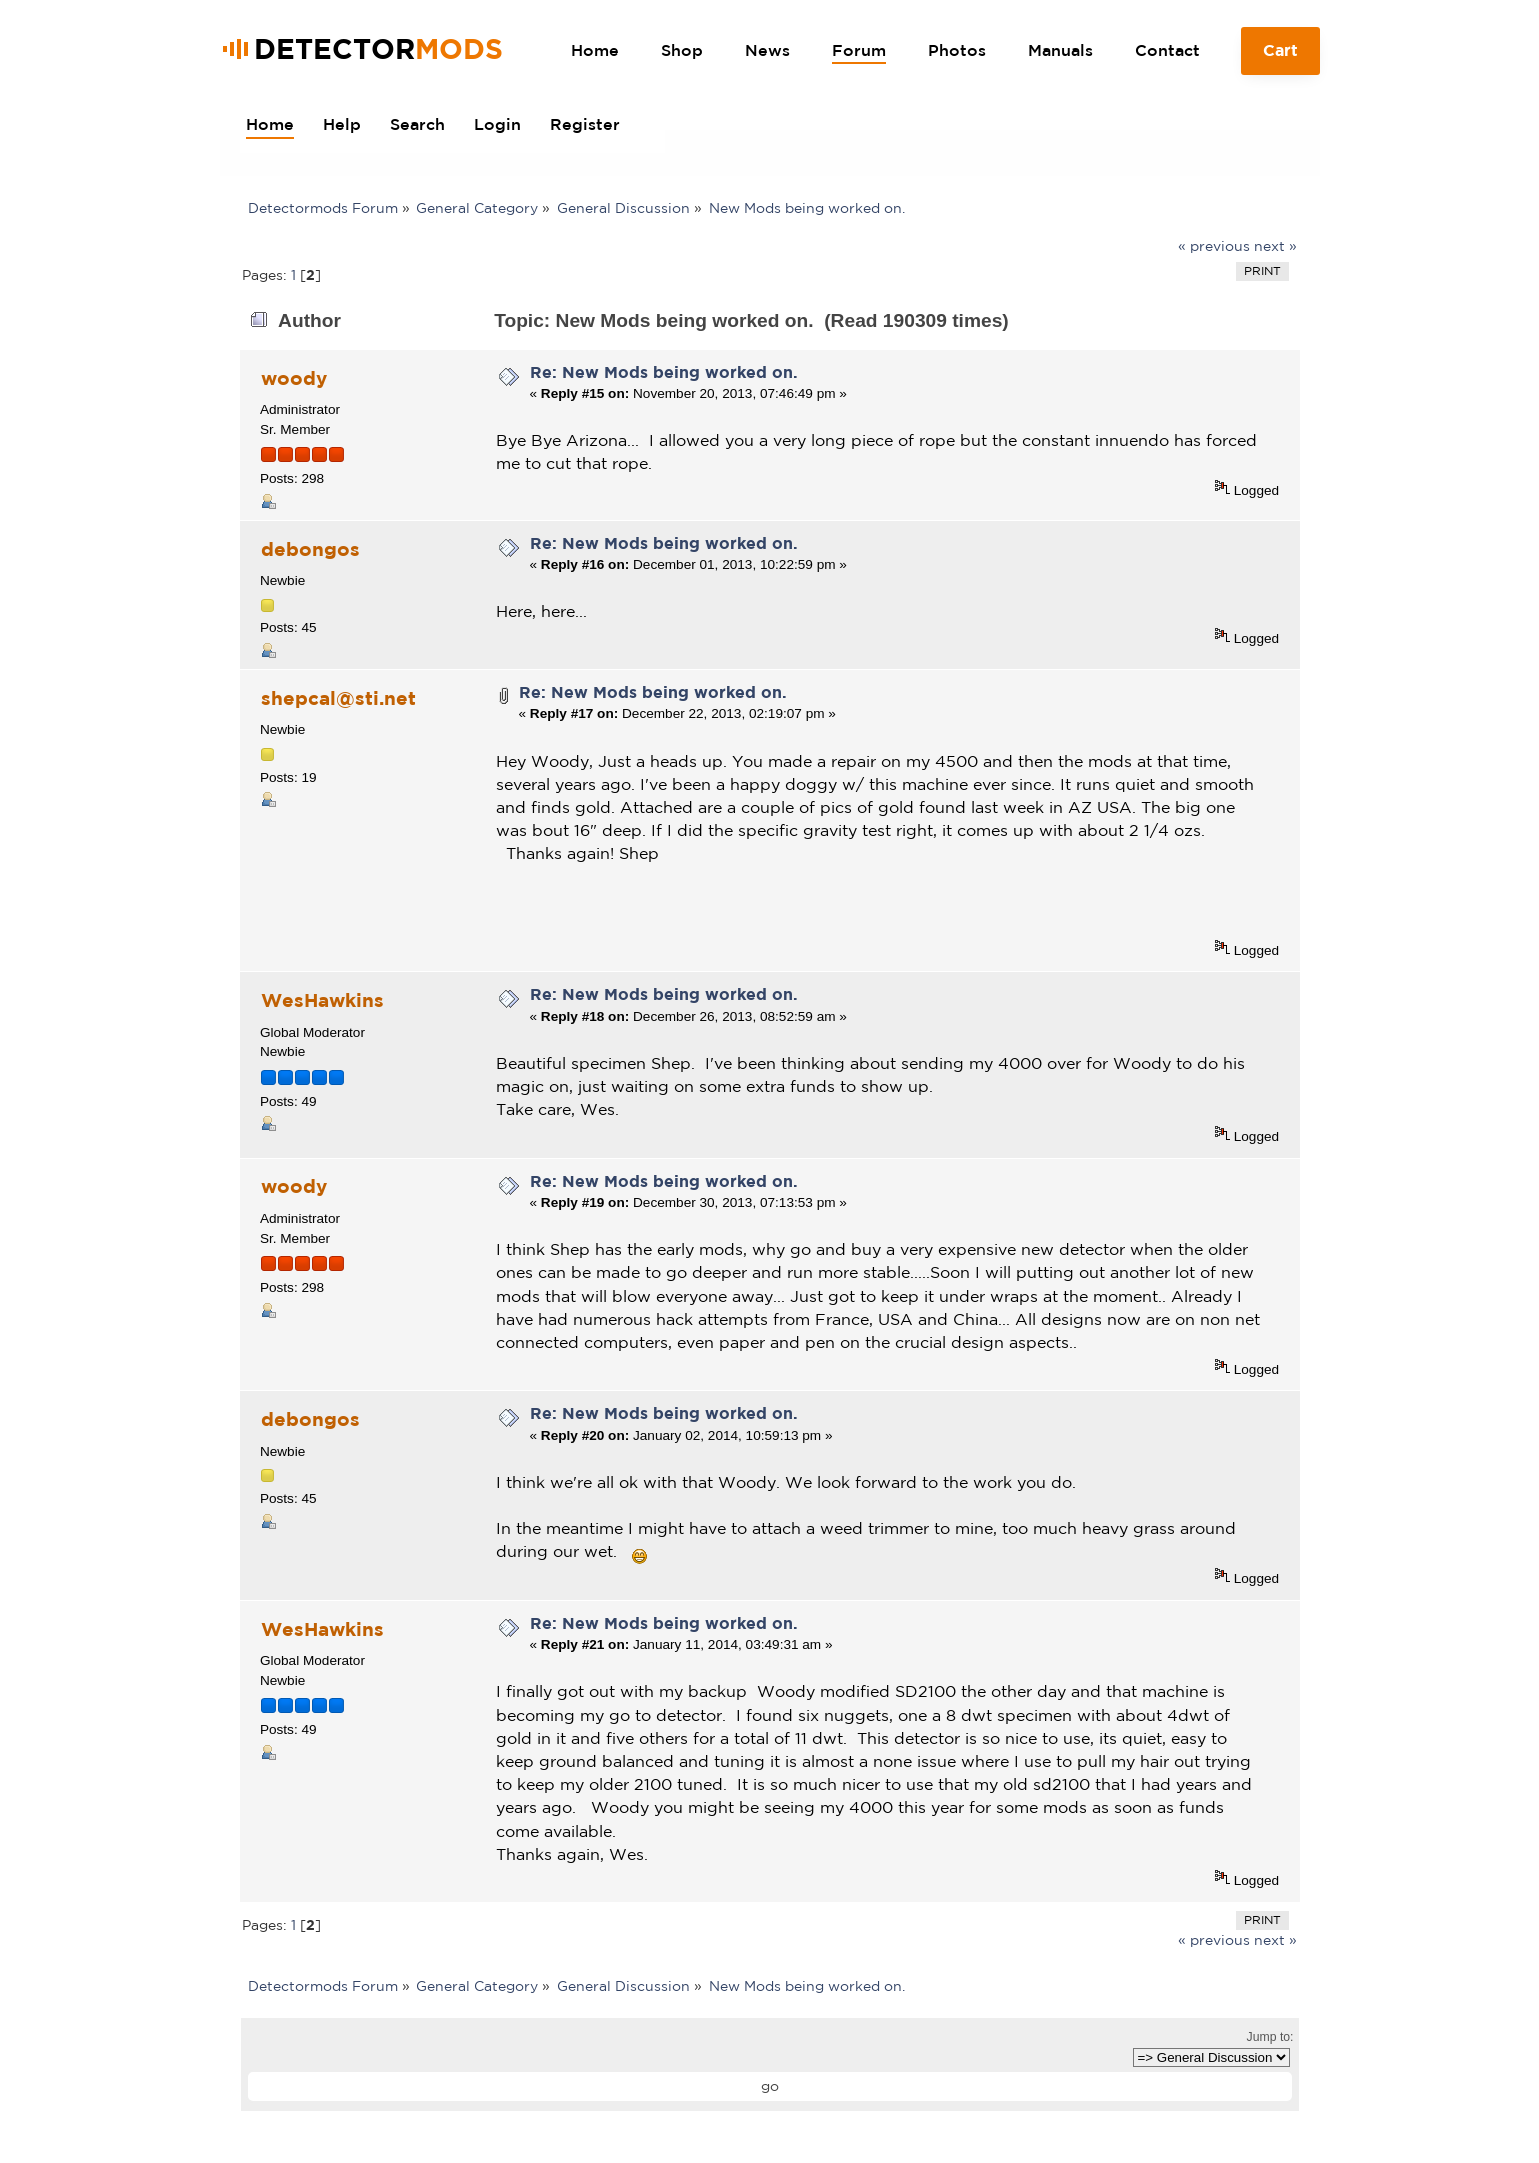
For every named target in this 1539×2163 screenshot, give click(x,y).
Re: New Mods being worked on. (664, 372)
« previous (1214, 246)
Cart (1280, 58)
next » (1275, 246)
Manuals (1060, 50)
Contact (1167, 50)
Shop (682, 50)
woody (294, 378)
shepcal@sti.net (338, 698)
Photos (957, 50)
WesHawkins (322, 1000)
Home (595, 50)
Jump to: (1270, 2037)
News (767, 50)
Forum (859, 50)
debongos (310, 549)
